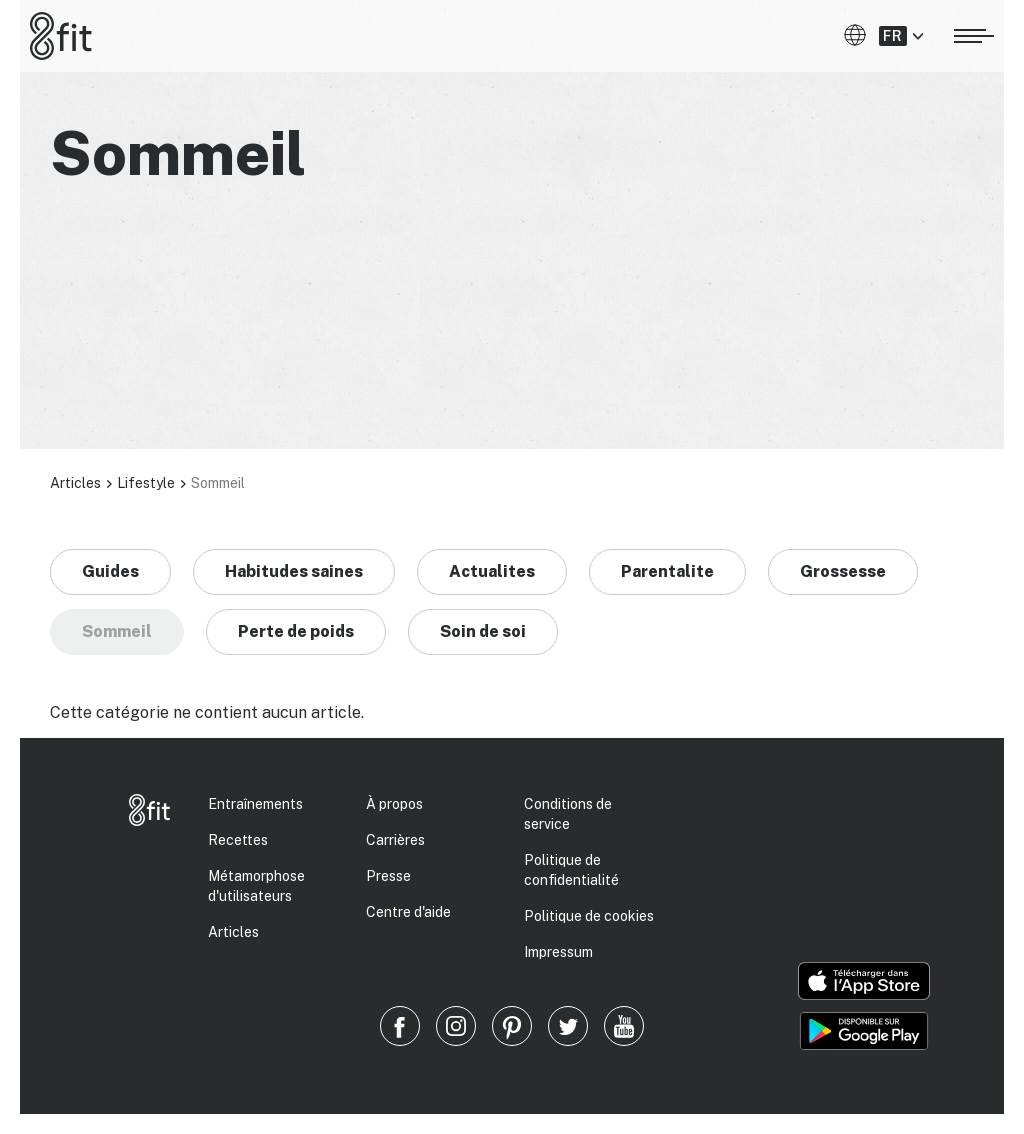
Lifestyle (146, 483)
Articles (75, 483)
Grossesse (843, 571)
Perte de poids (296, 631)
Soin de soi (483, 631)
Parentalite (667, 571)
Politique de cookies (589, 916)
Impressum (558, 952)
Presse (388, 876)
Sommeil (117, 631)
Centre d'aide (408, 912)
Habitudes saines (294, 571)
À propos (394, 804)
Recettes (238, 840)
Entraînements (255, 804)
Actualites (492, 571)
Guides (110, 571)
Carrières (395, 840)
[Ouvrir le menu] (974, 33)
